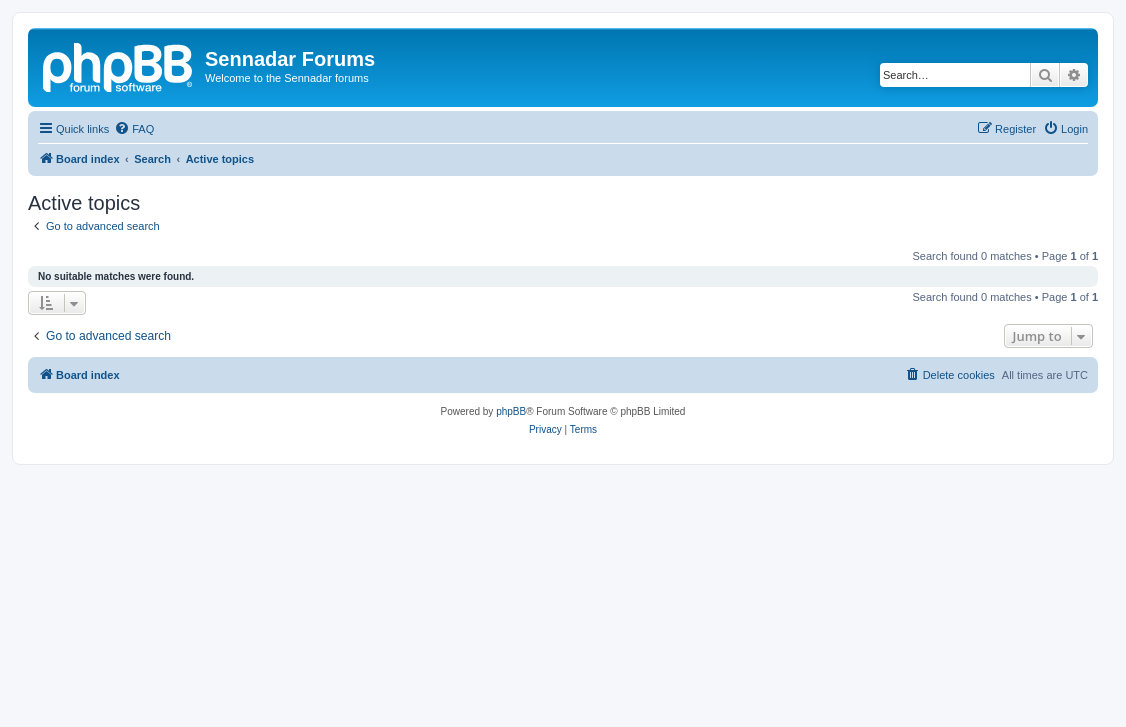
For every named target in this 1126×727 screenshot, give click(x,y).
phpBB (511, 411)
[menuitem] (134, 129)
